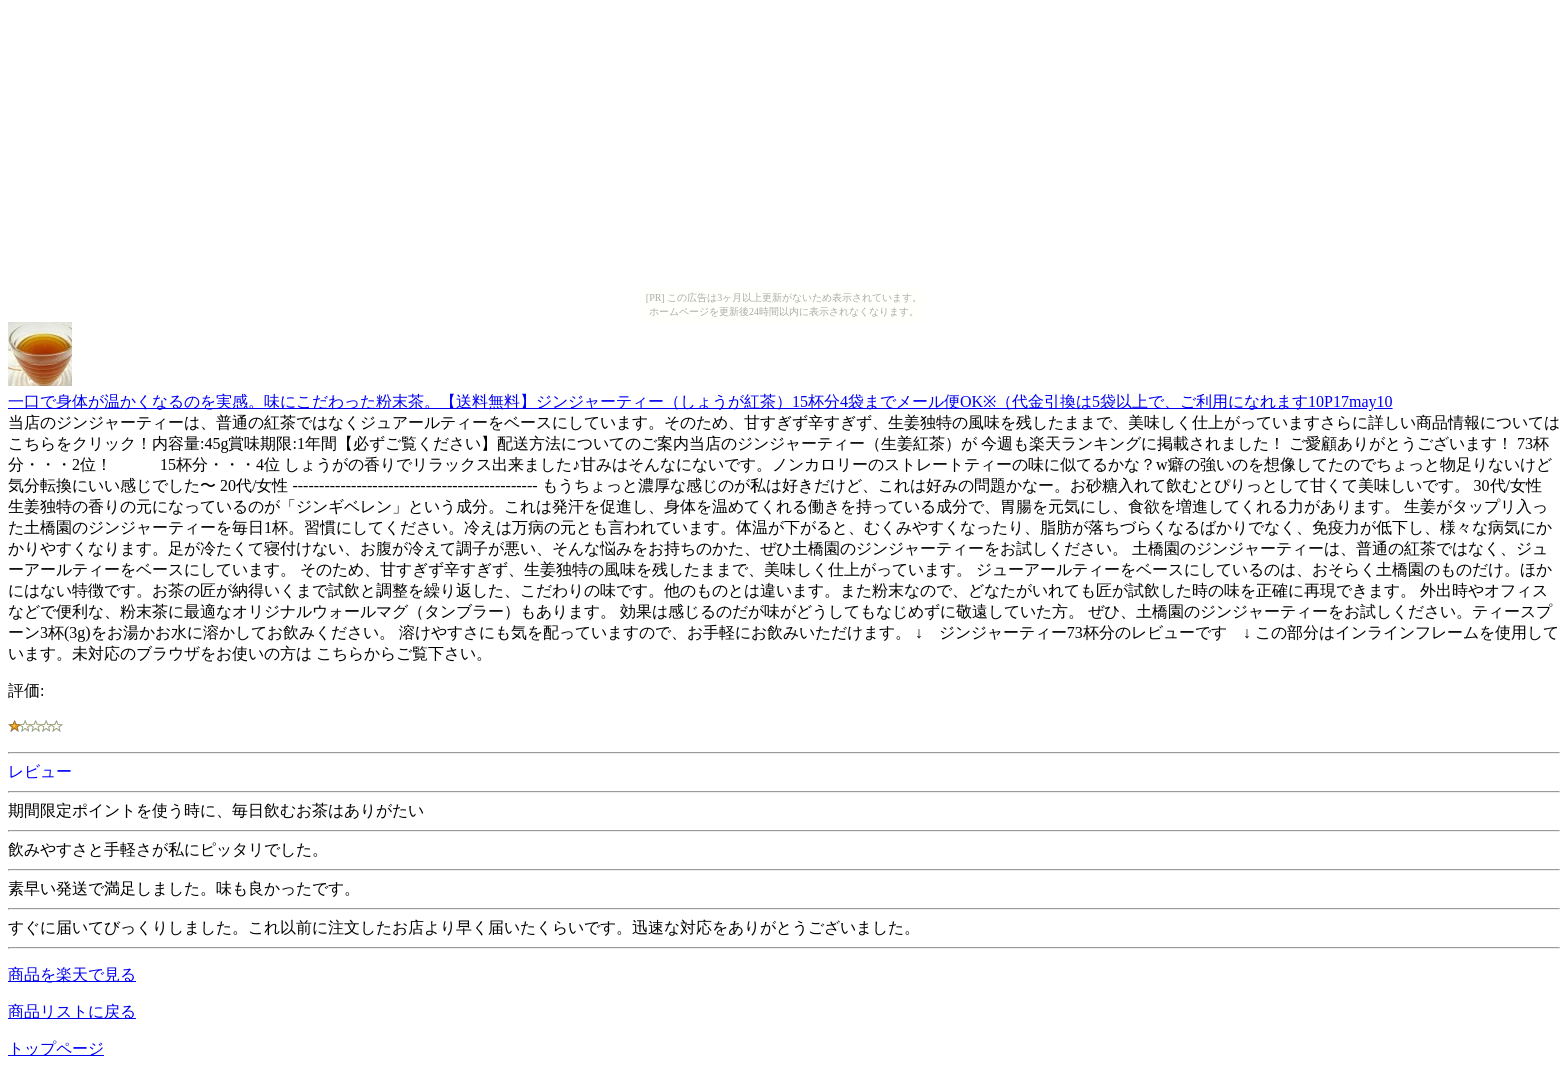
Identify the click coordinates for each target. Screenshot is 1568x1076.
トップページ (56, 1048)
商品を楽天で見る (72, 974)
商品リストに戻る (72, 1011)
